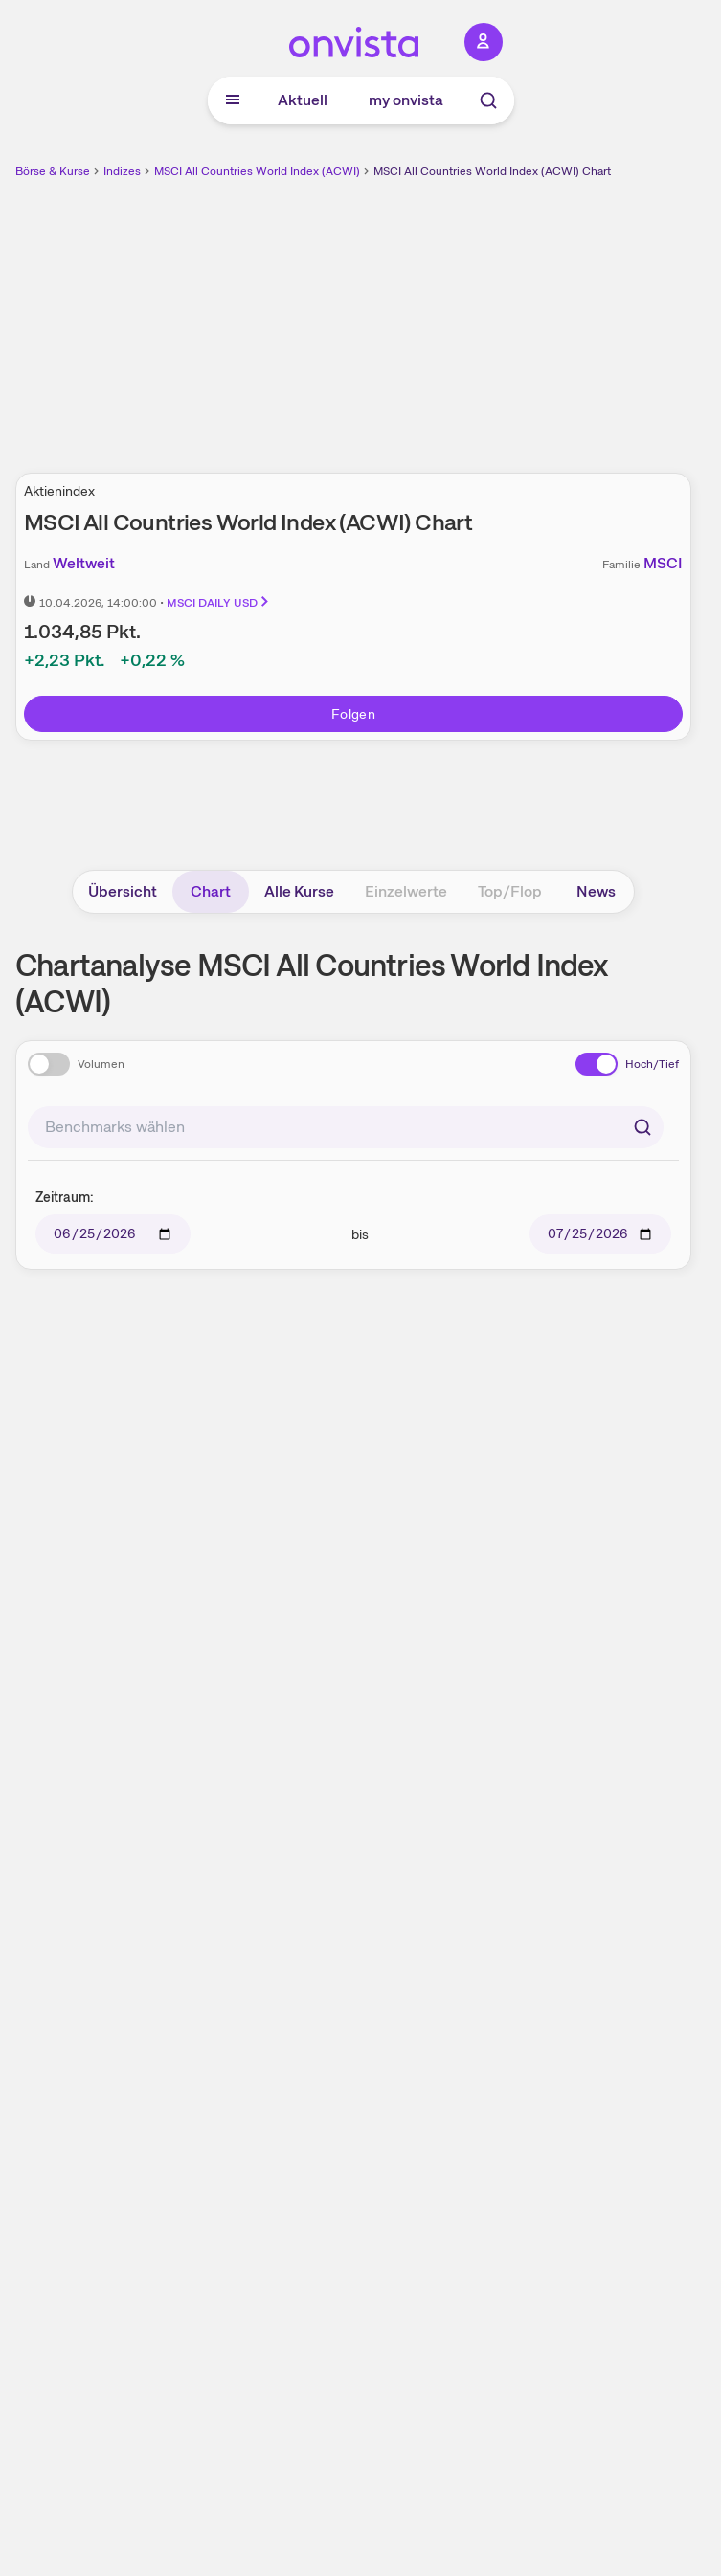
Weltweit (84, 563)
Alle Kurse (299, 891)
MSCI (663, 563)
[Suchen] (642, 1127)
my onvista (406, 100)
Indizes (122, 171)
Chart (211, 891)
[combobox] (346, 1127)
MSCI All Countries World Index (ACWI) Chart (492, 171)
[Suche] (488, 100)
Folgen (353, 713)
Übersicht (122, 891)
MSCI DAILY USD (219, 603)
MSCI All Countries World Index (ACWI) (257, 171)
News (596, 891)
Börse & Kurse (52, 171)
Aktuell (302, 100)
